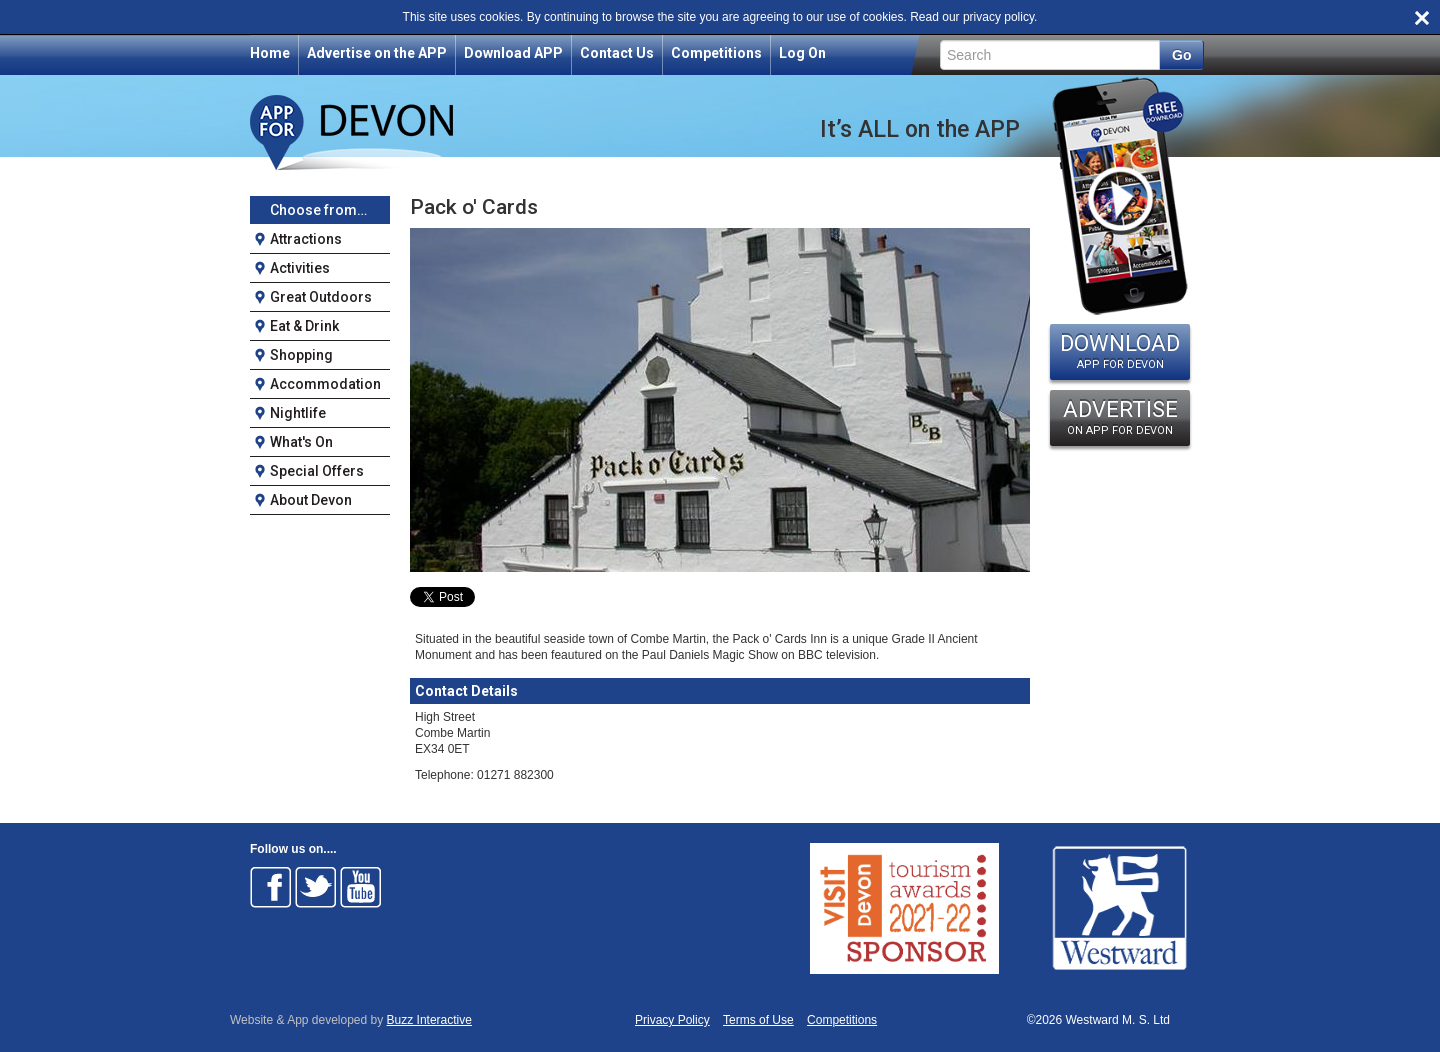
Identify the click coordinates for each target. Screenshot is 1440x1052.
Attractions (306, 239)
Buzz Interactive (429, 1020)
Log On (802, 53)
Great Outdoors (321, 297)
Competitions (716, 53)
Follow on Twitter (316, 887)
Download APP (513, 53)
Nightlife (298, 413)
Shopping (301, 355)
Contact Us (617, 53)
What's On (301, 442)
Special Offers (317, 471)
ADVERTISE (1120, 417)
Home (270, 53)
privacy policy (998, 17)
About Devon (311, 500)
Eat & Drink (304, 326)
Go (1181, 55)
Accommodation (325, 384)
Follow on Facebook (271, 887)
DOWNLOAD (1120, 351)
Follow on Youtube (361, 887)
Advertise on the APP (377, 53)
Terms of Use (758, 1020)
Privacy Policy (672, 1020)
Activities (300, 268)
